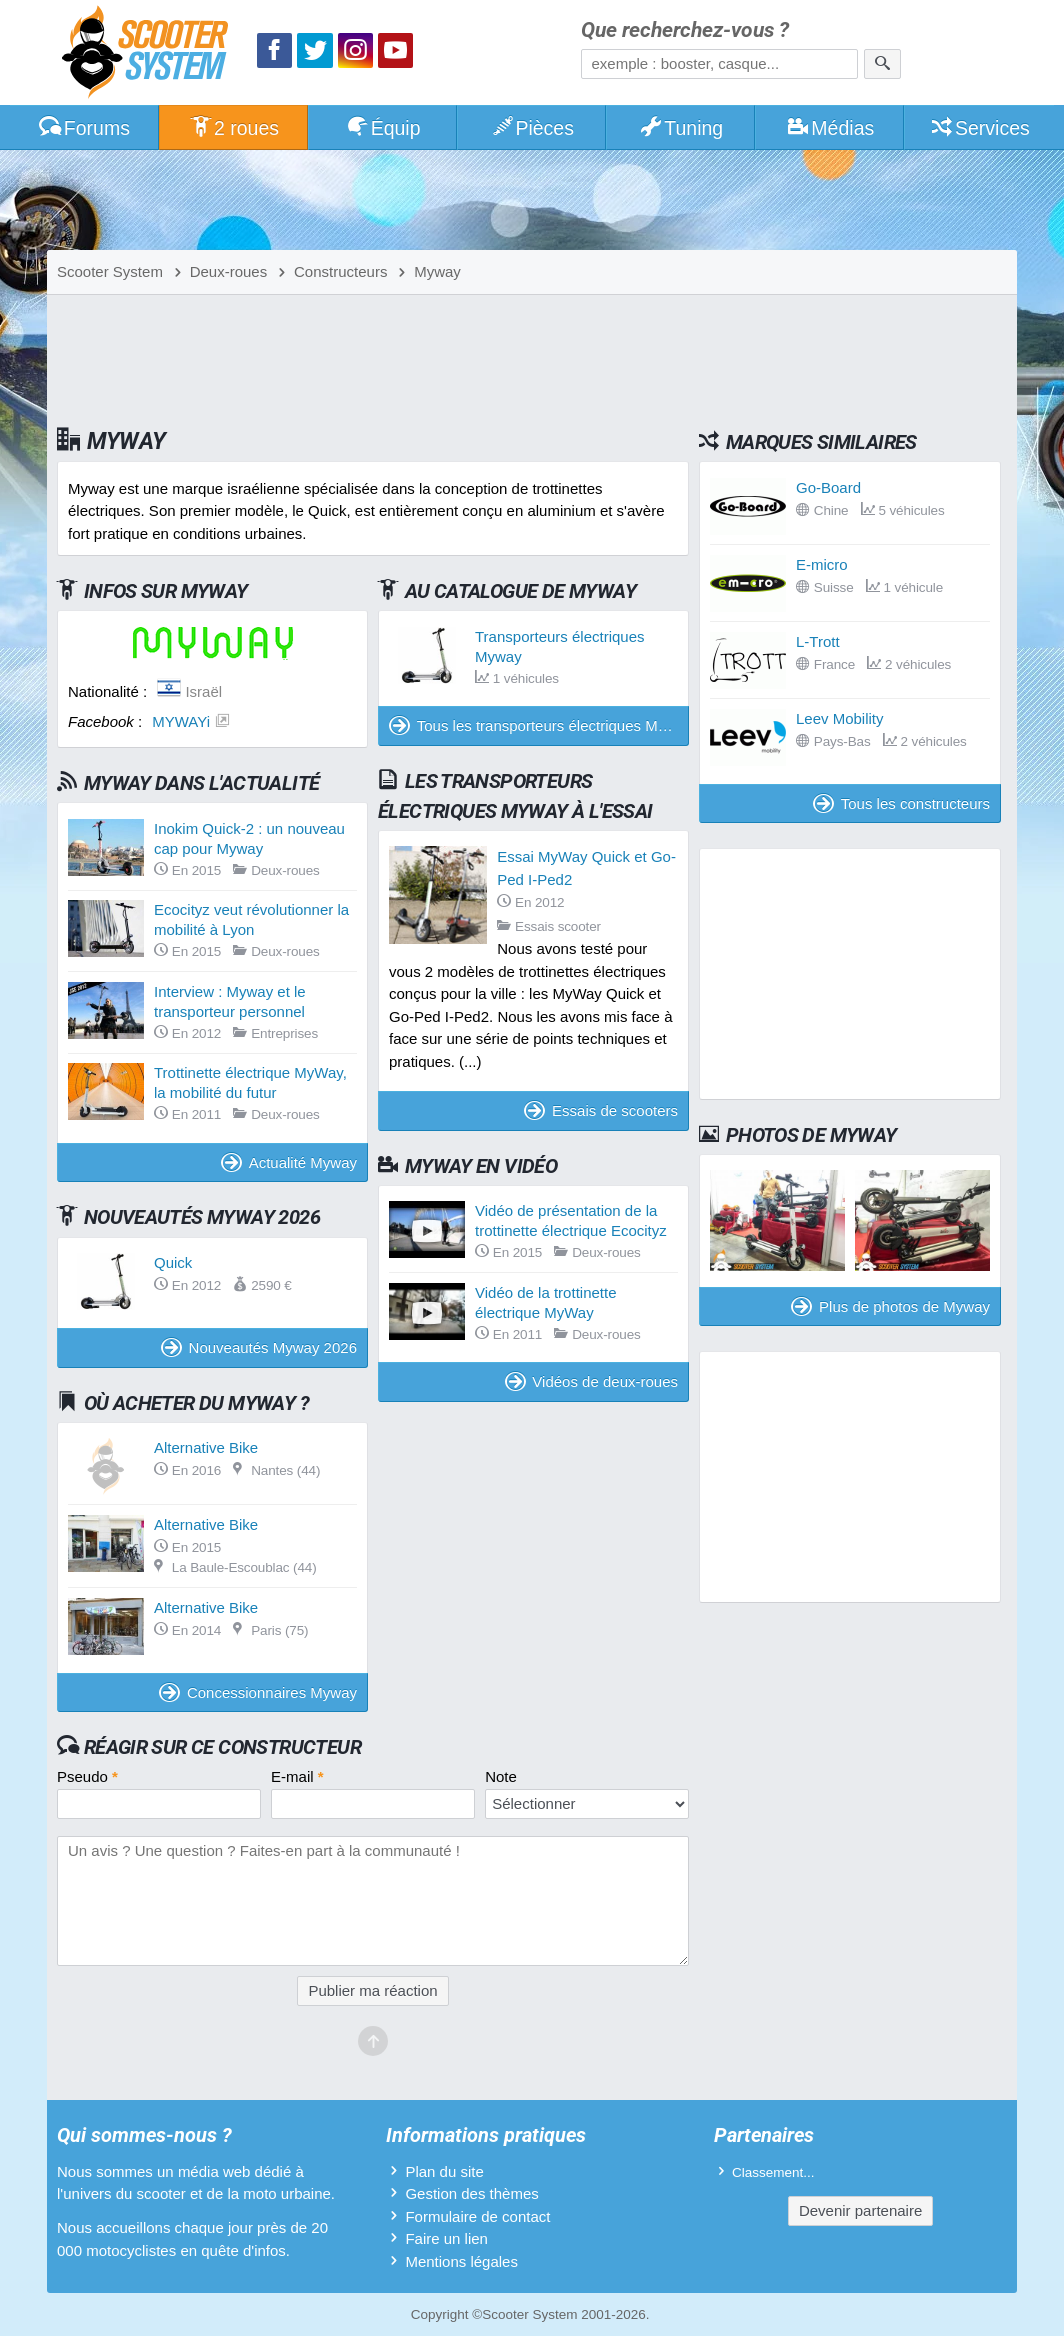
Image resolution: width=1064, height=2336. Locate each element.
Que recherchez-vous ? (685, 30)
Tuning (681, 128)
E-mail (297, 1776)
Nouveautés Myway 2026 (259, 1347)
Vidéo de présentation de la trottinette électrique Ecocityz (571, 1220)
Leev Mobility (840, 718)
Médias (830, 128)
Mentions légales (461, 2261)
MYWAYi (181, 721)
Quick (173, 1262)
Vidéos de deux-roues (591, 1381)
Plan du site (444, 2171)
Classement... (773, 2172)
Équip (383, 128)
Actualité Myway (289, 1162)
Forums (84, 128)
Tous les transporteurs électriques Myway (539, 725)
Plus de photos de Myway (890, 1306)
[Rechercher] (882, 64)
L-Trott (818, 641)
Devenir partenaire (860, 2210)
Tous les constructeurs (901, 803)
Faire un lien (446, 2238)
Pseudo (87, 1776)
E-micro (822, 564)
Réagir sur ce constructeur (222, 1747)
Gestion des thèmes (471, 2193)
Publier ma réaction (372, 1990)
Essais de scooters (601, 1110)
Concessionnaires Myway (258, 1692)
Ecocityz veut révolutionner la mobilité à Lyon (251, 919)
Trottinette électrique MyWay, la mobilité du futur (250, 1082)
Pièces (532, 128)
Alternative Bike (206, 1447)
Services (979, 128)
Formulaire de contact (477, 2216)
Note (501, 1776)
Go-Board (828, 487)
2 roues (233, 128)
